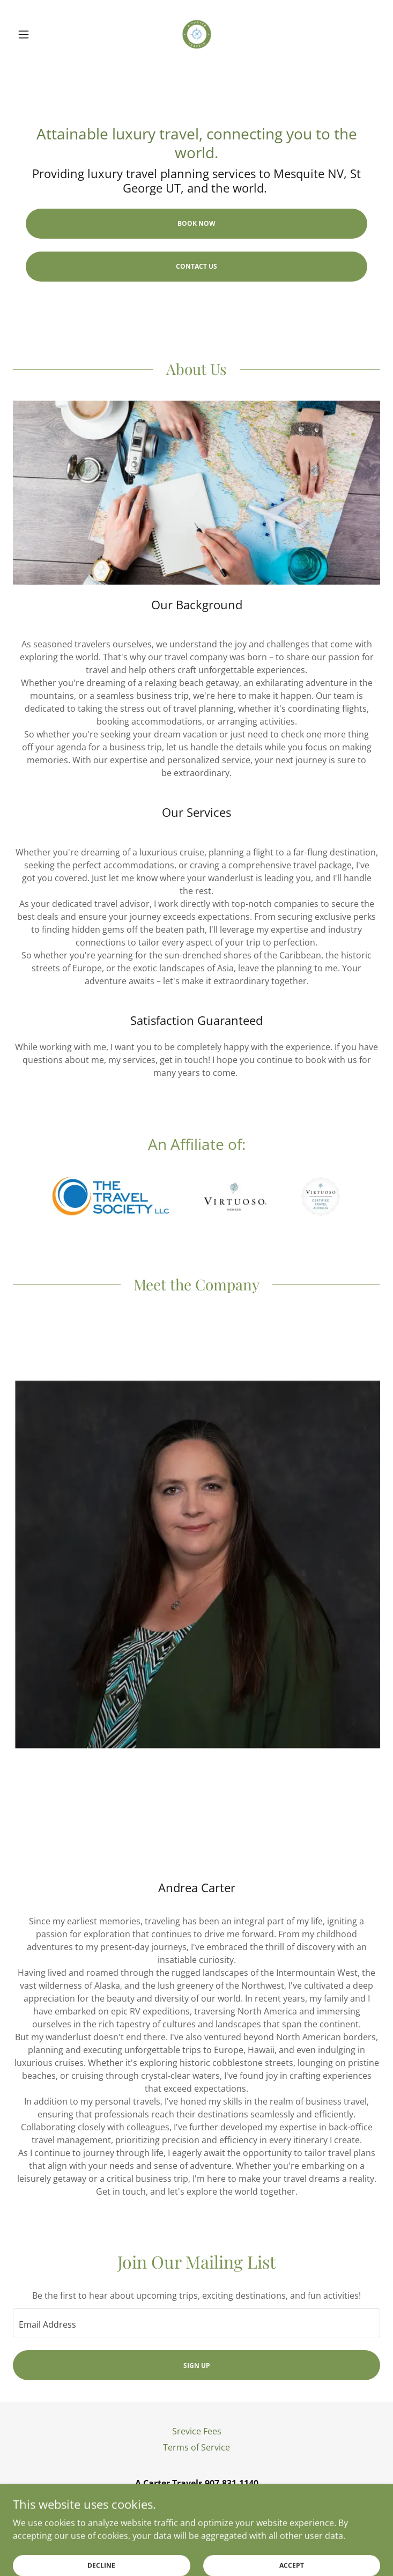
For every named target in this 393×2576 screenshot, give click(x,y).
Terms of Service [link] (196, 2447)
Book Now (196, 223)
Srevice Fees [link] (196, 2431)
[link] (196, 34)
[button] (40, 34)
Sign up (196, 2365)
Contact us (196, 266)
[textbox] (196, 2322)
